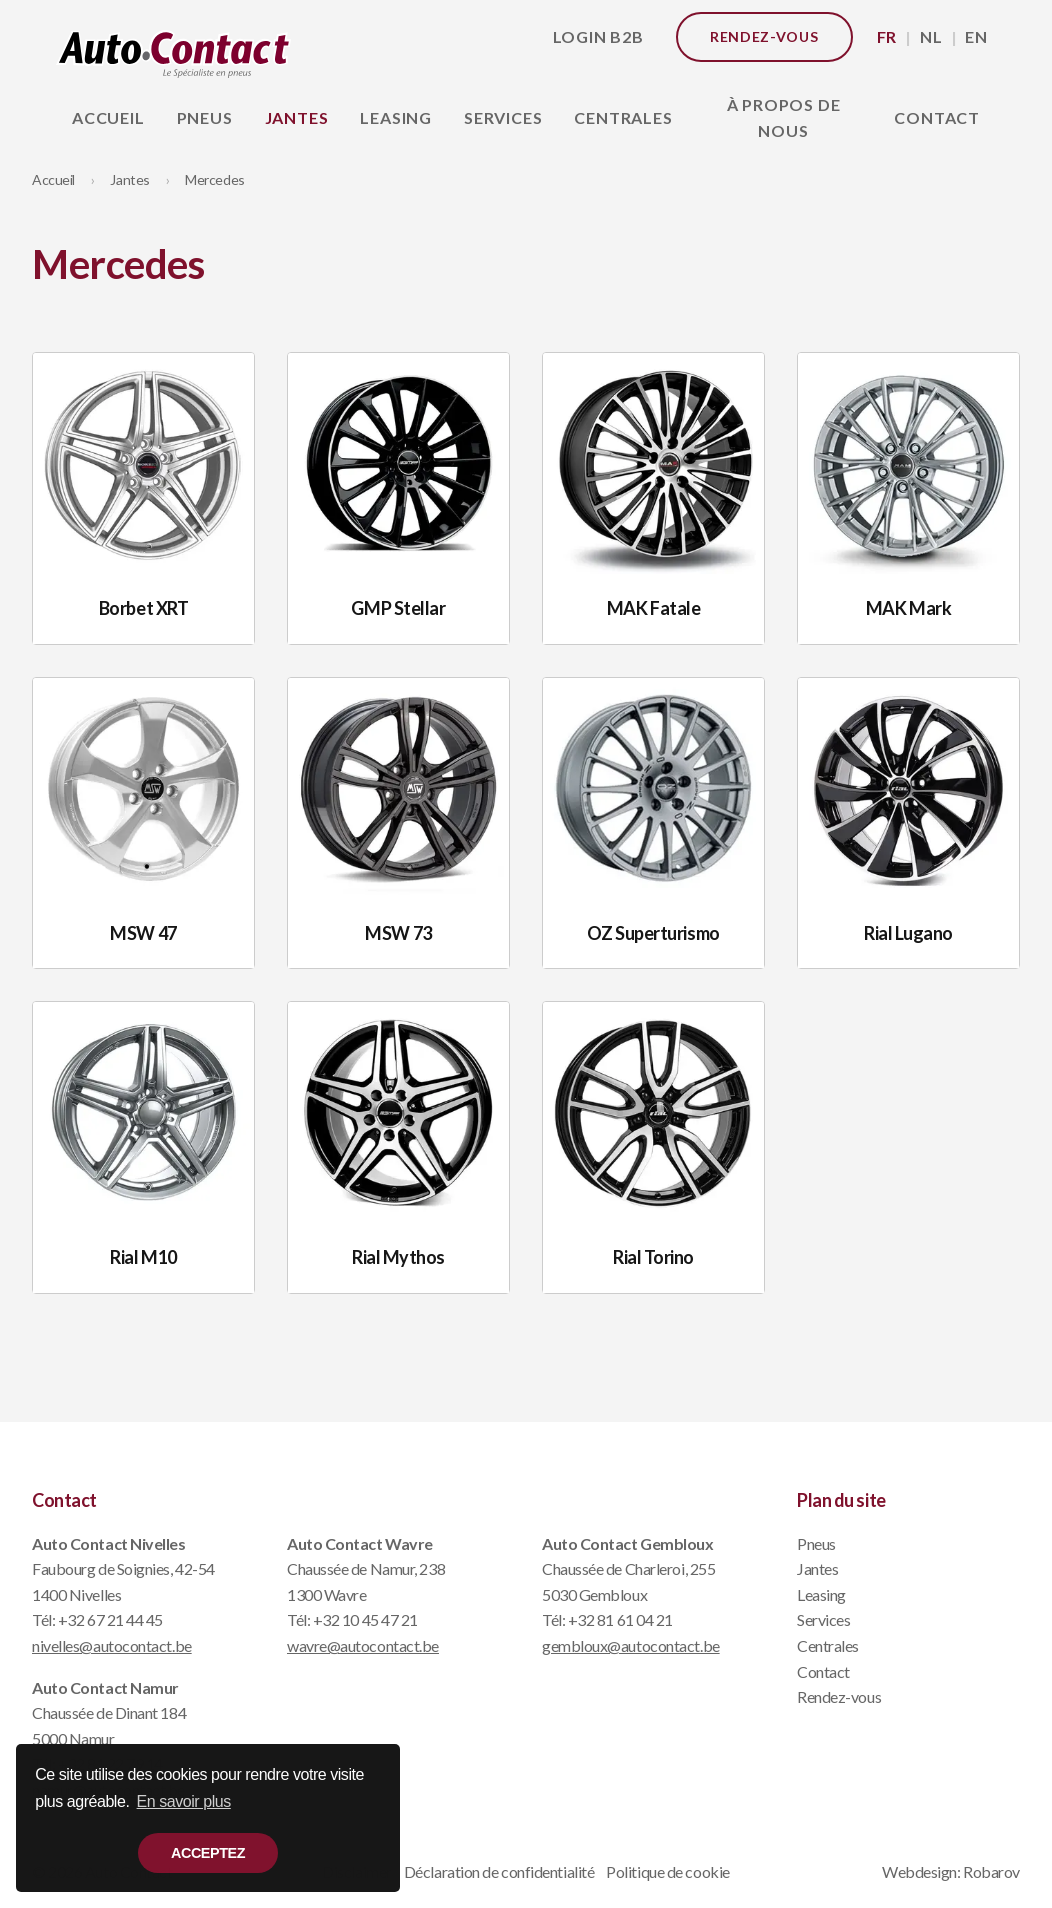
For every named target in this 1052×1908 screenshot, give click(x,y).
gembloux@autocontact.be (631, 1645)
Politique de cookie (667, 1871)
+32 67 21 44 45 (110, 1619)
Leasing (396, 117)
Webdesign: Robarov (951, 1871)
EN (976, 36)
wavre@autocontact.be (363, 1645)
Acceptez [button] (208, 1853)
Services (503, 117)
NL (931, 36)
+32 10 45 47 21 (365, 1619)
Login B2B (598, 36)
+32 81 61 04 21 (620, 1619)
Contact (937, 117)
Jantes (297, 117)
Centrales (623, 117)
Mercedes (214, 179)
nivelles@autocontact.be (112, 1645)
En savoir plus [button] (184, 1801)
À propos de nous (784, 117)
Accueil (108, 117)
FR (887, 36)
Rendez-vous (764, 36)
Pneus (205, 117)
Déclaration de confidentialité (499, 1871)
